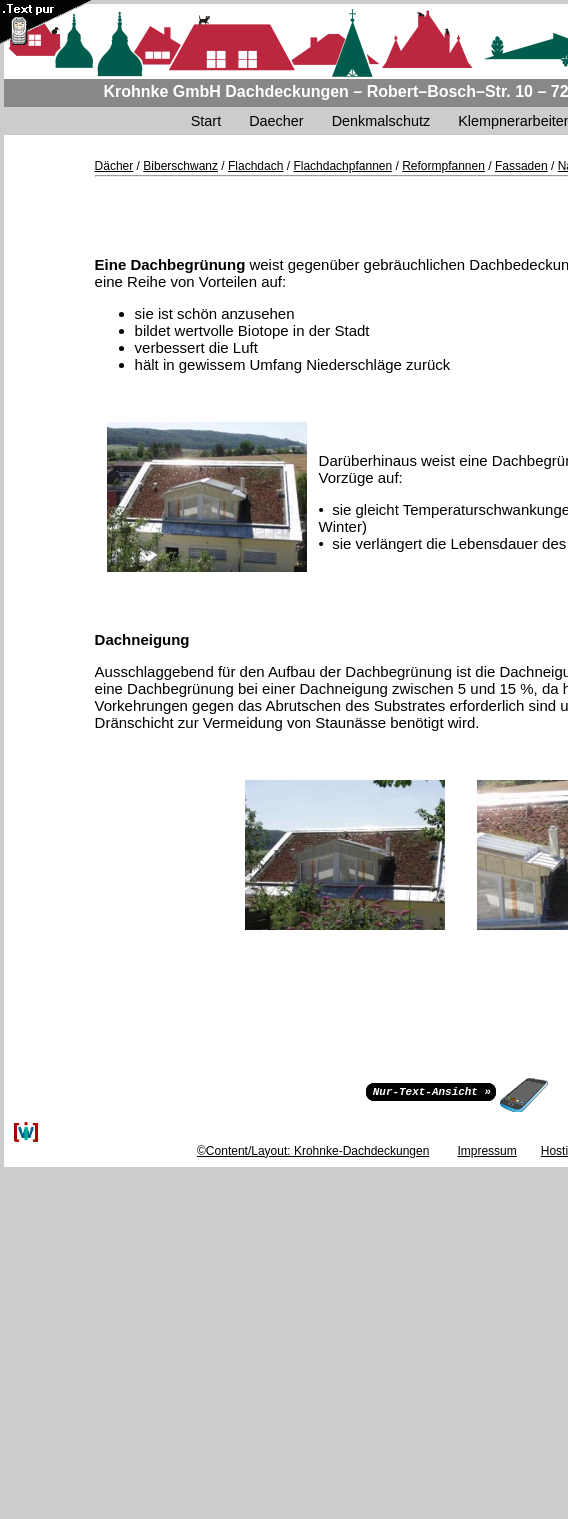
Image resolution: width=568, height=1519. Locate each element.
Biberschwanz (180, 166)
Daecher (276, 121)
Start (206, 121)
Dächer (114, 166)
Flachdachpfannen (342, 166)
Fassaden (521, 166)
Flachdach (255, 166)
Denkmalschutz (381, 121)
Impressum (486, 1151)
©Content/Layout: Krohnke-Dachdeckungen (313, 1151)
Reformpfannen (443, 166)
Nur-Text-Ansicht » (432, 1090)
